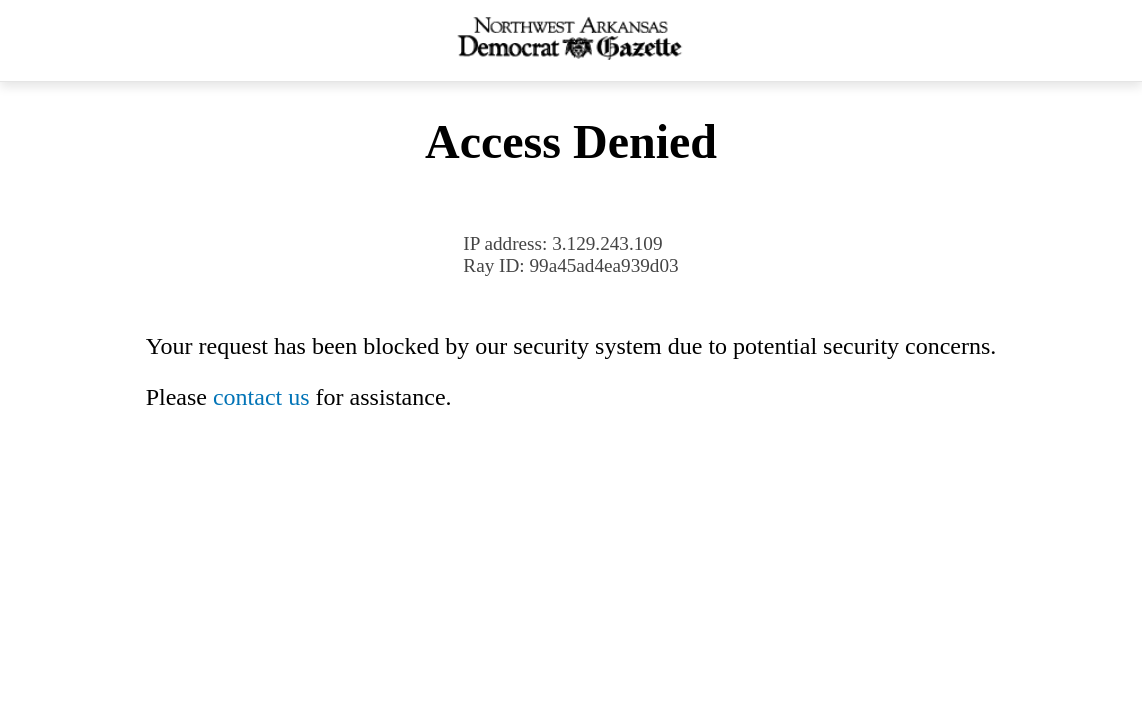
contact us (261, 397)
